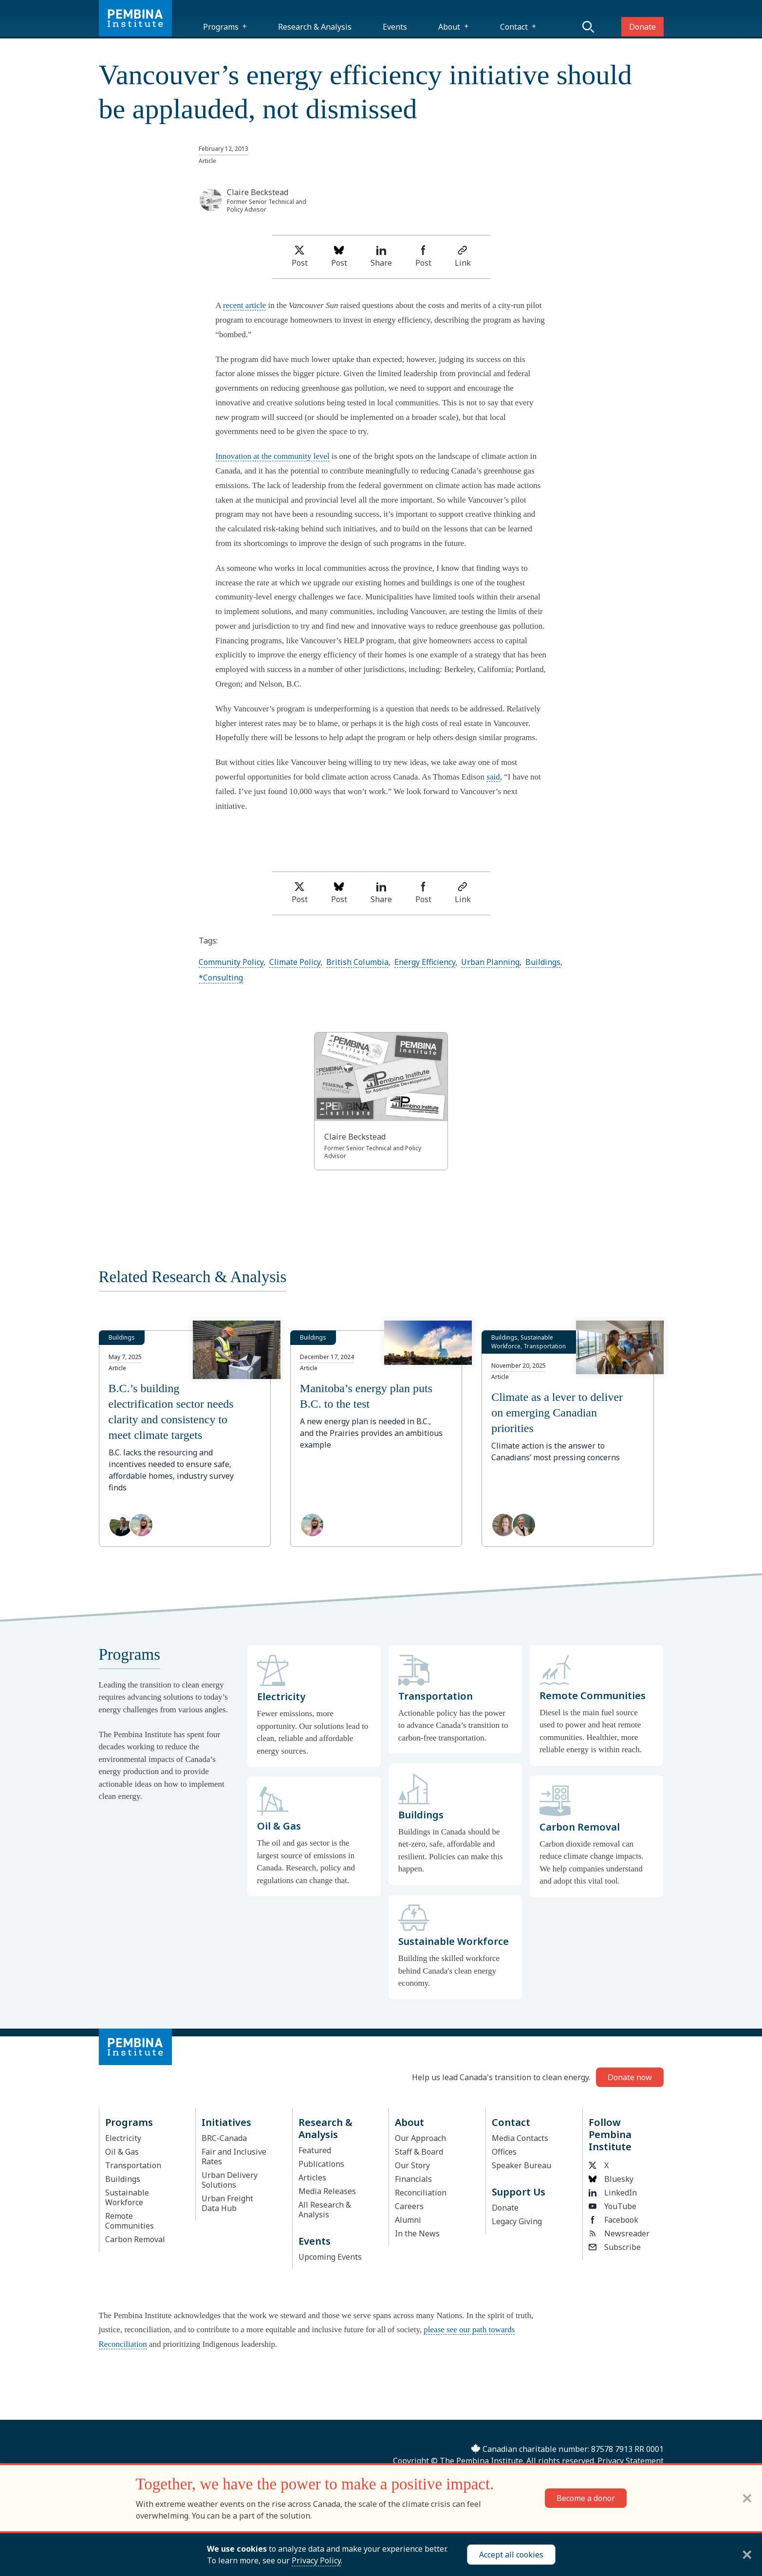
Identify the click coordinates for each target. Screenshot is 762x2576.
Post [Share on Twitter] (300, 256)
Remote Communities (129, 2221)
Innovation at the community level (273, 456)
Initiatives (226, 2122)
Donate (642, 26)
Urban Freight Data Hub (227, 2203)
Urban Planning (490, 962)
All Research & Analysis (324, 2209)
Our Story (412, 2165)
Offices (504, 2151)
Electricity (123, 2138)
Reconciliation (420, 2192)
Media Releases (327, 2191)
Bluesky (611, 2179)
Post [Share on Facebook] (423, 256)
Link (463, 256)
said (493, 776)
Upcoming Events (330, 2256)
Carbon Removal (135, 2239)
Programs (221, 26)
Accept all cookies (511, 2554)
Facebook (613, 2220)
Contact (514, 26)
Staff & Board (419, 2151)
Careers (409, 2206)
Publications (321, 2164)
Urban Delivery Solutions (230, 2180)
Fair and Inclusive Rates (234, 2156)
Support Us (518, 2192)
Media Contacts (520, 2138)
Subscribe (615, 2247)
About (449, 26)
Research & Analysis (315, 26)
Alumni (408, 2219)
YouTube (612, 2206)
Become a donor (586, 2498)
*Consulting (221, 977)
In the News (417, 2233)
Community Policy (231, 962)
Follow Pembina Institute (610, 2134)
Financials (413, 2179)
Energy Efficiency (424, 962)
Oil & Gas (122, 2151)
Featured (314, 2150)
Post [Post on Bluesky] (339, 256)
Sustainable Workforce (127, 2197)
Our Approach (420, 2138)
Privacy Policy (316, 2560)
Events (395, 26)
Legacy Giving (517, 2221)
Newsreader (619, 2233)
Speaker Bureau (521, 2165)
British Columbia (357, 962)
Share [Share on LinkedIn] (381, 256)
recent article (244, 305)
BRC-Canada (224, 2138)
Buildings (542, 962)
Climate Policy (294, 962)
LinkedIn (613, 2192)
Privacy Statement (630, 2460)
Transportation (133, 2165)
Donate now (630, 2077)
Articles (312, 2177)
